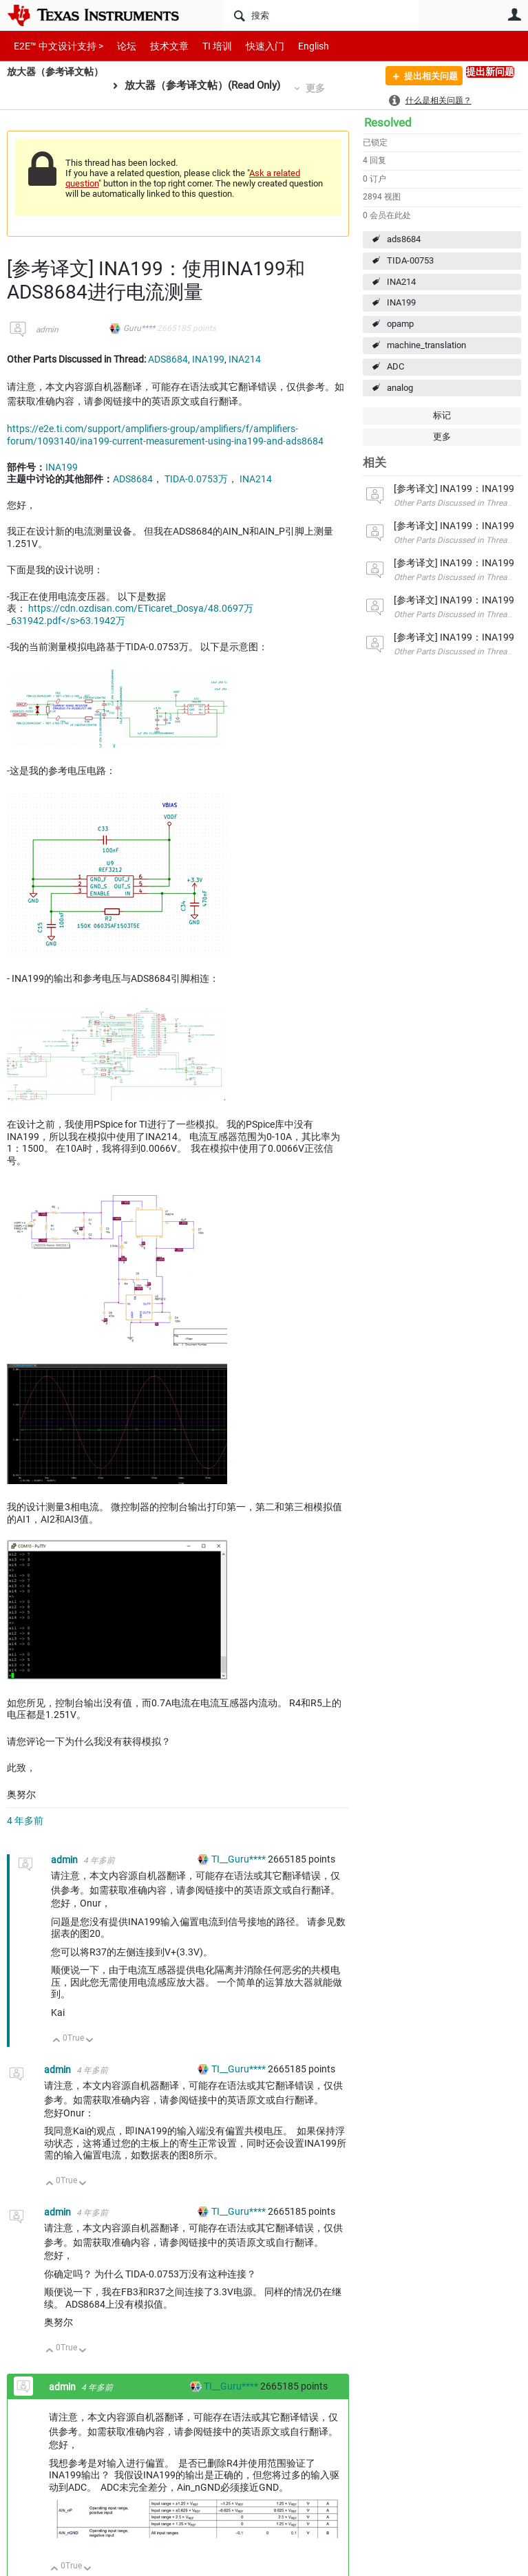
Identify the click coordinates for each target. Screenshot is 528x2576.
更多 (322, 88)
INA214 (401, 282)
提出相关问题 (425, 77)
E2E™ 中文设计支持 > (55, 46)
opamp (400, 324)
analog (400, 388)
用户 (514, 14)
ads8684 (404, 239)
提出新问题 (490, 71)
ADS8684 (168, 359)
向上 (57, 2041)
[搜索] (321, 15)
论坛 (119, 46)
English (297, 46)
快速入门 (251, 46)
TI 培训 (205, 46)
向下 (90, 2041)
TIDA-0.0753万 (196, 478)
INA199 (401, 302)
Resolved (388, 122)
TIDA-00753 (410, 260)
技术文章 (160, 46)
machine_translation (426, 345)
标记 (442, 415)
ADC (395, 366)
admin (47, 329)
